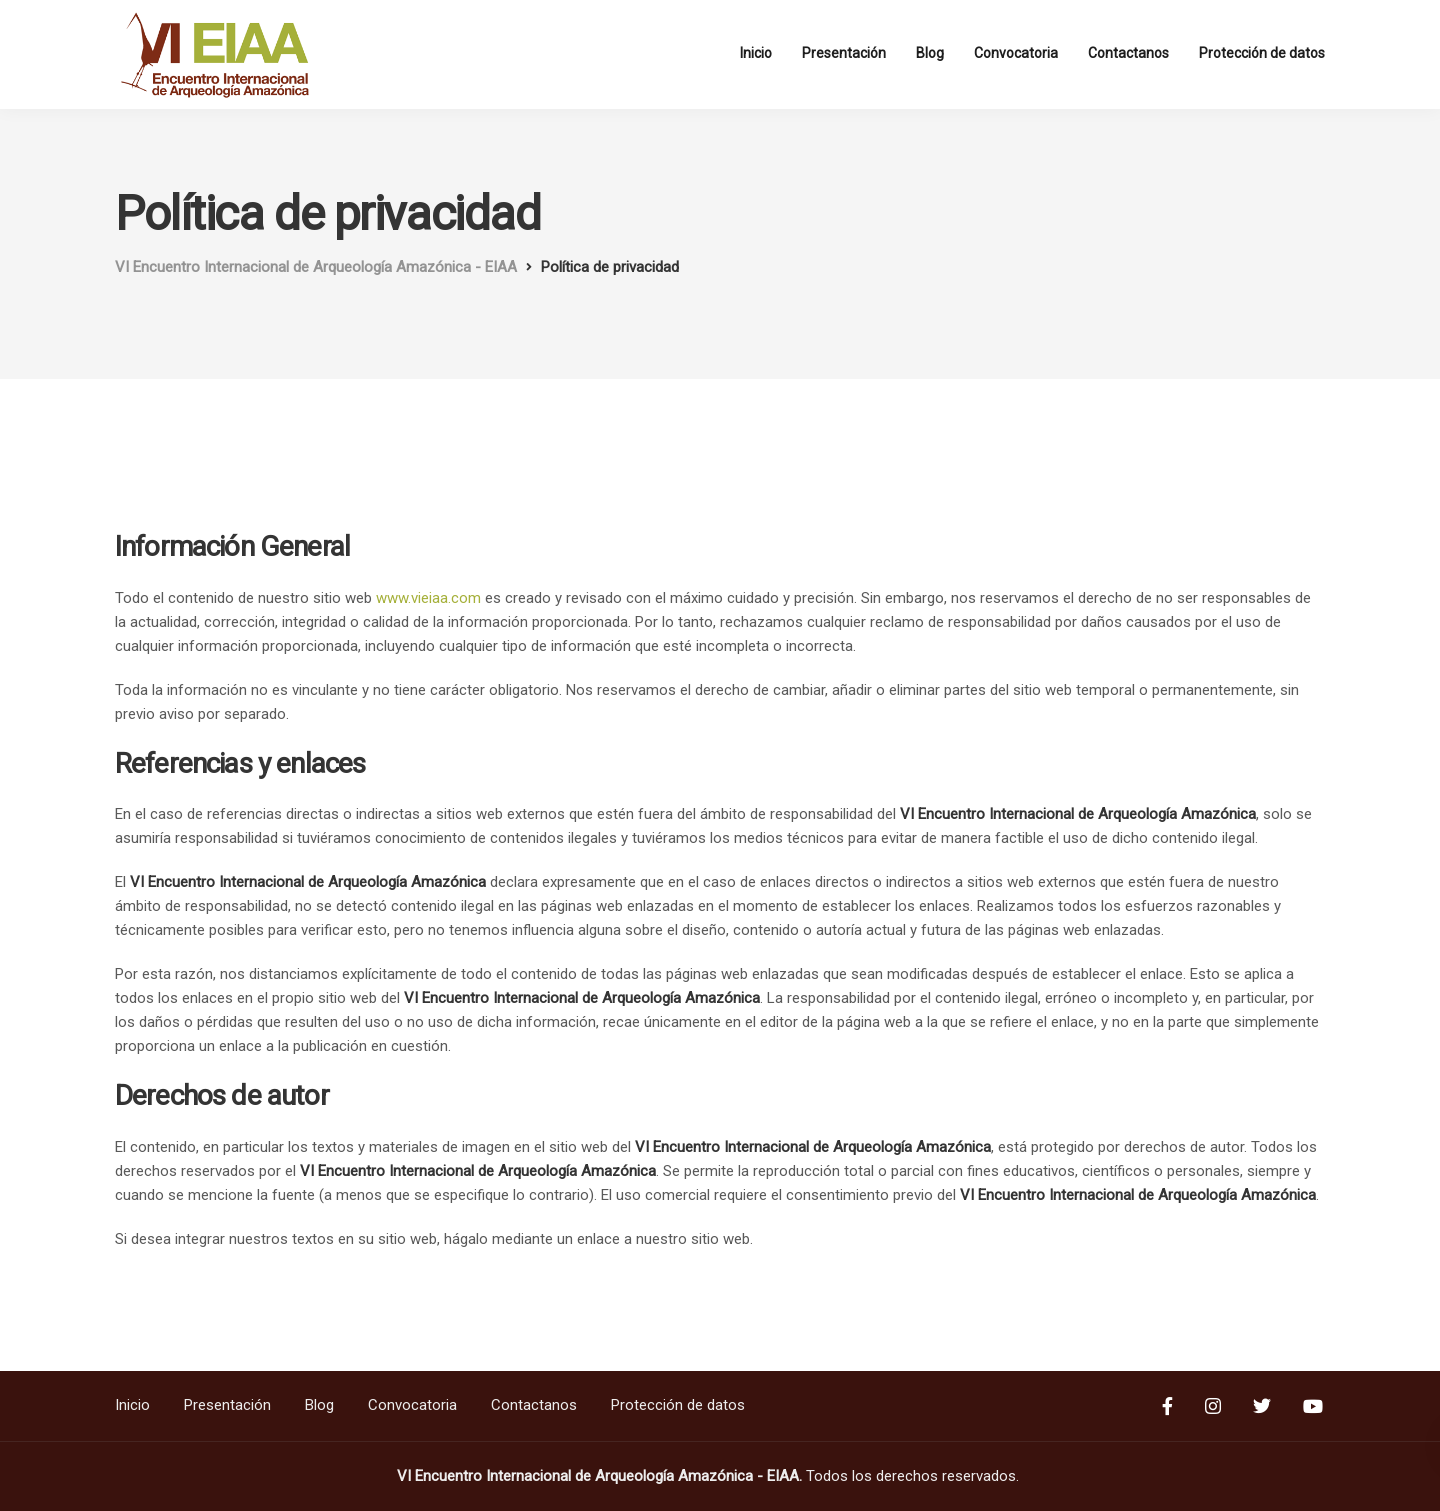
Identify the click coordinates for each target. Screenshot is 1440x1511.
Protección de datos (1262, 53)
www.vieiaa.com (428, 598)
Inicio (756, 53)
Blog (930, 53)
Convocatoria (1016, 53)
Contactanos (1128, 53)
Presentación (844, 53)
